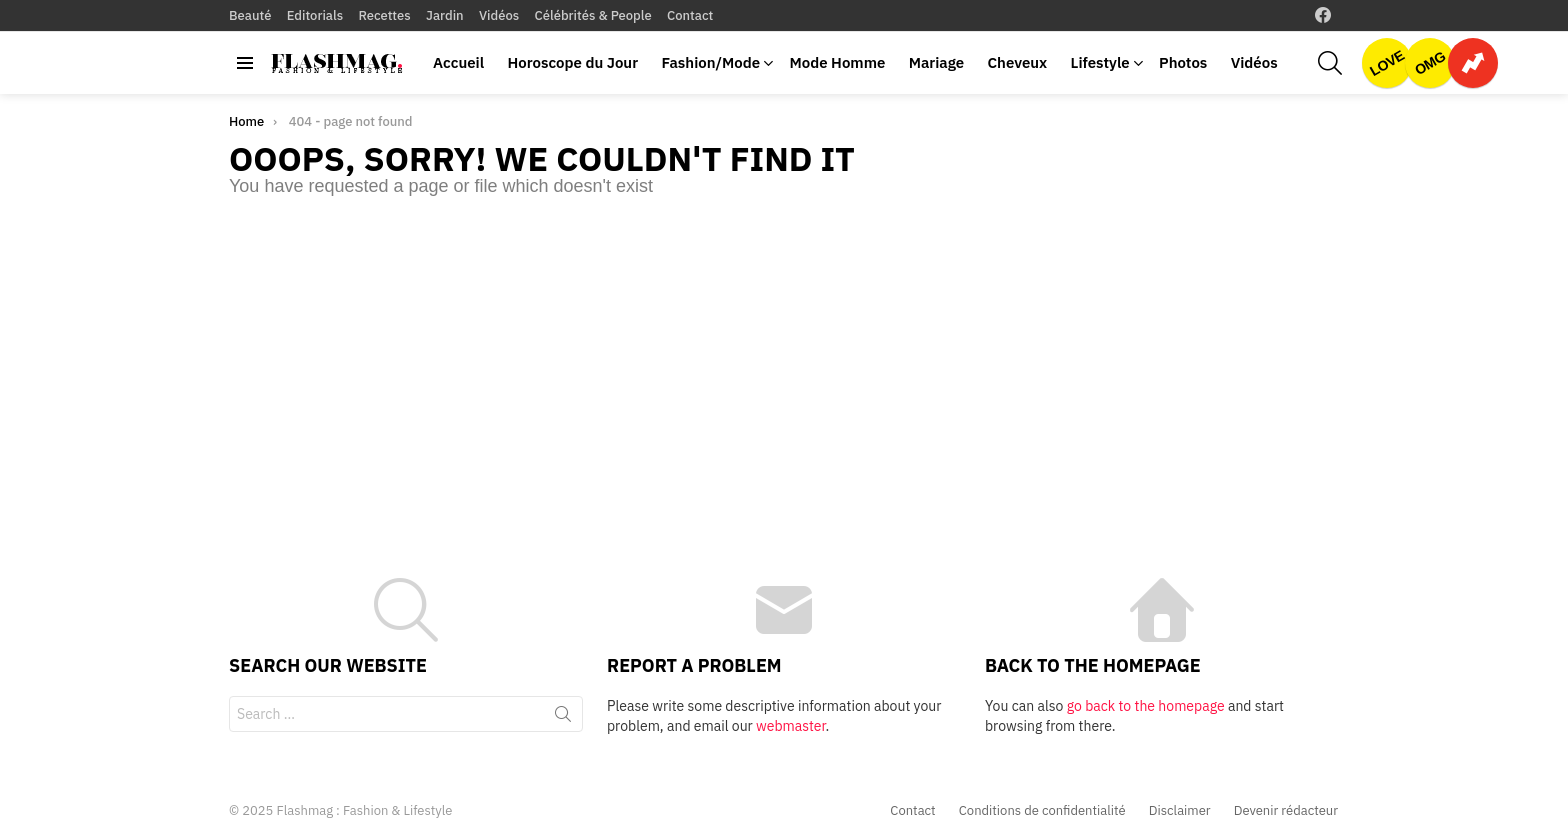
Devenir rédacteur (1286, 811)
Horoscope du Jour (572, 62)
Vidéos (499, 15)
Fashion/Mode (710, 62)
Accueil (458, 62)
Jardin (445, 15)
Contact (690, 15)
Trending (1473, 63)
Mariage (937, 62)
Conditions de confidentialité (1042, 811)
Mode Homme (837, 62)
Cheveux (1017, 62)
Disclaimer (1180, 811)
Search (563, 718)
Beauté (250, 15)
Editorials (315, 15)
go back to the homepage (1146, 706)
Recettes (384, 15)
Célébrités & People (593, 15)
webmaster (790, 726)
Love (1387, 63)
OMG (1430, 63)
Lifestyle (1100, 62)
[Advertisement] (784, 368)
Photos (1183, 62)
